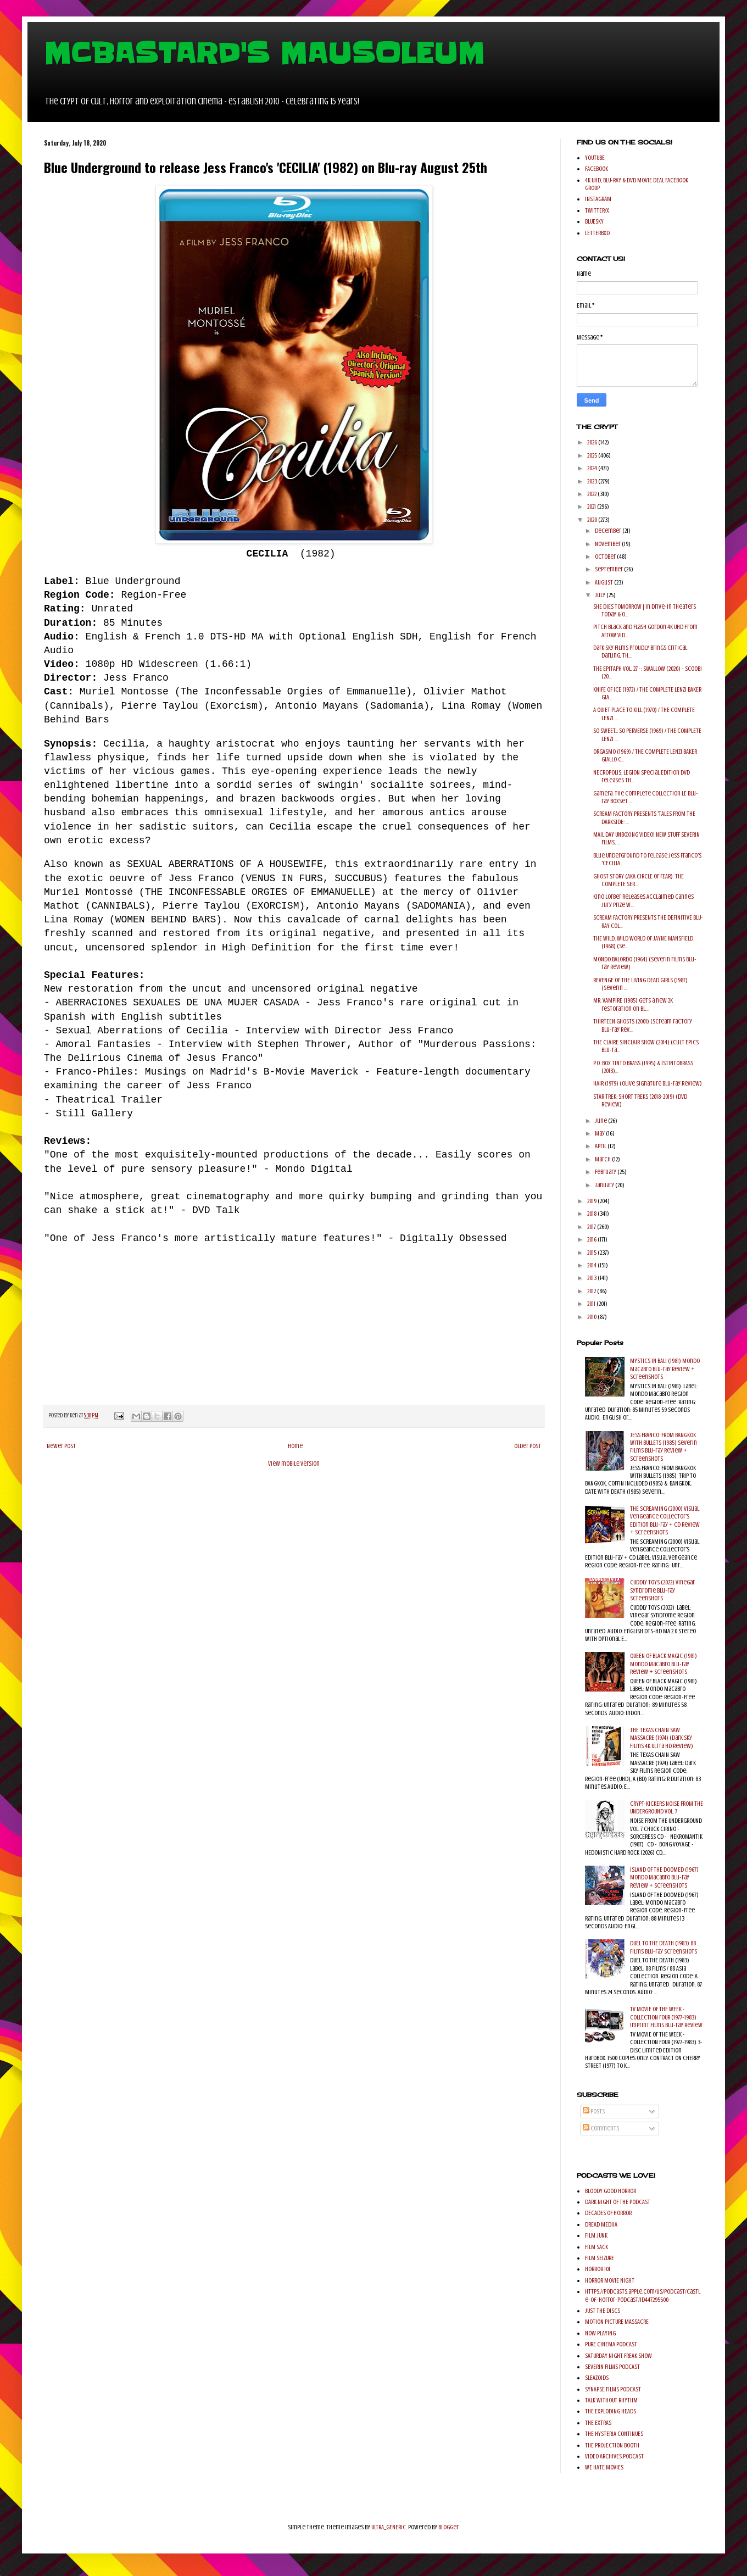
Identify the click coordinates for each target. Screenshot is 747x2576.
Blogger (448, 2527)
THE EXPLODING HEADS (610, 2411)
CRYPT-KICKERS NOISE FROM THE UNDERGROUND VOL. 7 (666, 1807)
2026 (592, 442)
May (600, 1133)
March (603, 1159)
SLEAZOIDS (597, 2378)
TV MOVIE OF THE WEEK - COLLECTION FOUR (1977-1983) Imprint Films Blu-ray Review (666, 2017)
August (604, 582)
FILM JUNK (596, 2235)
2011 (592, 1304)
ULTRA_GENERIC (388, 2527)
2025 (592, 455)
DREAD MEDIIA (601, 2224)
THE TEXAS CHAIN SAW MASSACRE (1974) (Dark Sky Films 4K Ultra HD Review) (661, 1738)
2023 (592, 481)
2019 (592, 1201)
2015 (592, 1252)
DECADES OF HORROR (608, 2213)
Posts (594, 2111)
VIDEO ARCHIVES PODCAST (614, 2456)
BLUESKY (594, 221)
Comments (601, 2128)
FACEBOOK (596, 169)
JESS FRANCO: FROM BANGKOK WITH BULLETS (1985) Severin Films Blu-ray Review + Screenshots (663, 1446)
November (608, 544)
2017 (592, 1227)
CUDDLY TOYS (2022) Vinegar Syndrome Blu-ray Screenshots (662, 1590)
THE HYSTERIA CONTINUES (614, 2434)
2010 (592, 1317)
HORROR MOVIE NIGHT (609, 2280)
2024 (592, 468)
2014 (592, 1265)
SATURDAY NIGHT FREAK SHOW (618, 2356)
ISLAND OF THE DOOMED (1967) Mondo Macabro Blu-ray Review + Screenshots (664, 1877)
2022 (592, 494)
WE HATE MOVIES (604, 2467)
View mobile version (294, 1463)
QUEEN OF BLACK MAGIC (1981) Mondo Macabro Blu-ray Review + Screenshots (663, 1664)
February (606, 1172)
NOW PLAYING (600, 2333)
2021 (592, 506)
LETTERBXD (597, 233)
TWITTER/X (597, 210)
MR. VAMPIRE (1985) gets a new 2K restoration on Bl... (633, 1004)
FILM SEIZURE (599, 2258)
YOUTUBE (595, 158)
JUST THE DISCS (602, 2310)
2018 (592, 1213)
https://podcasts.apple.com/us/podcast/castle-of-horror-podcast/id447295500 (642, 2295)
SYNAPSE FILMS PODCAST (613, 2389)
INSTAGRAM (598, 199)
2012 (592, 1291)
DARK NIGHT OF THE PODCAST (617, 2202)
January (605, 1185)
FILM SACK (596, 2247)
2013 (592, 1278)
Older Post (527, 1446)
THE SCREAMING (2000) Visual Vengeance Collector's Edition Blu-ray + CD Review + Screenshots (665, 1520)
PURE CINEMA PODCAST (611, 2344)
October (606, 556)
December (608, 531)
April (601, 1146)
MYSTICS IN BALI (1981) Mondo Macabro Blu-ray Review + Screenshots (665, 1369)
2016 (592, 1239)
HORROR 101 (597, 2269)
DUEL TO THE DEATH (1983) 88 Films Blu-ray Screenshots (663, 1947)
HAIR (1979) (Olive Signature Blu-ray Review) (647, 1083)
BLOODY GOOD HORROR (610, 2191)
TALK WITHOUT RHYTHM (611, 2400)
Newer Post (61, 1446)
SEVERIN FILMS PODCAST (612, 2367)
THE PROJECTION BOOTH (612, 2445)
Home (295, 1446)
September (609, 569)
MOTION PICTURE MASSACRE (617, 2321)
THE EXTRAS (598, 2423)
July (600, 595)
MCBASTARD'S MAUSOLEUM (264, 53)
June (601, 1121)
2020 (592, 520)
